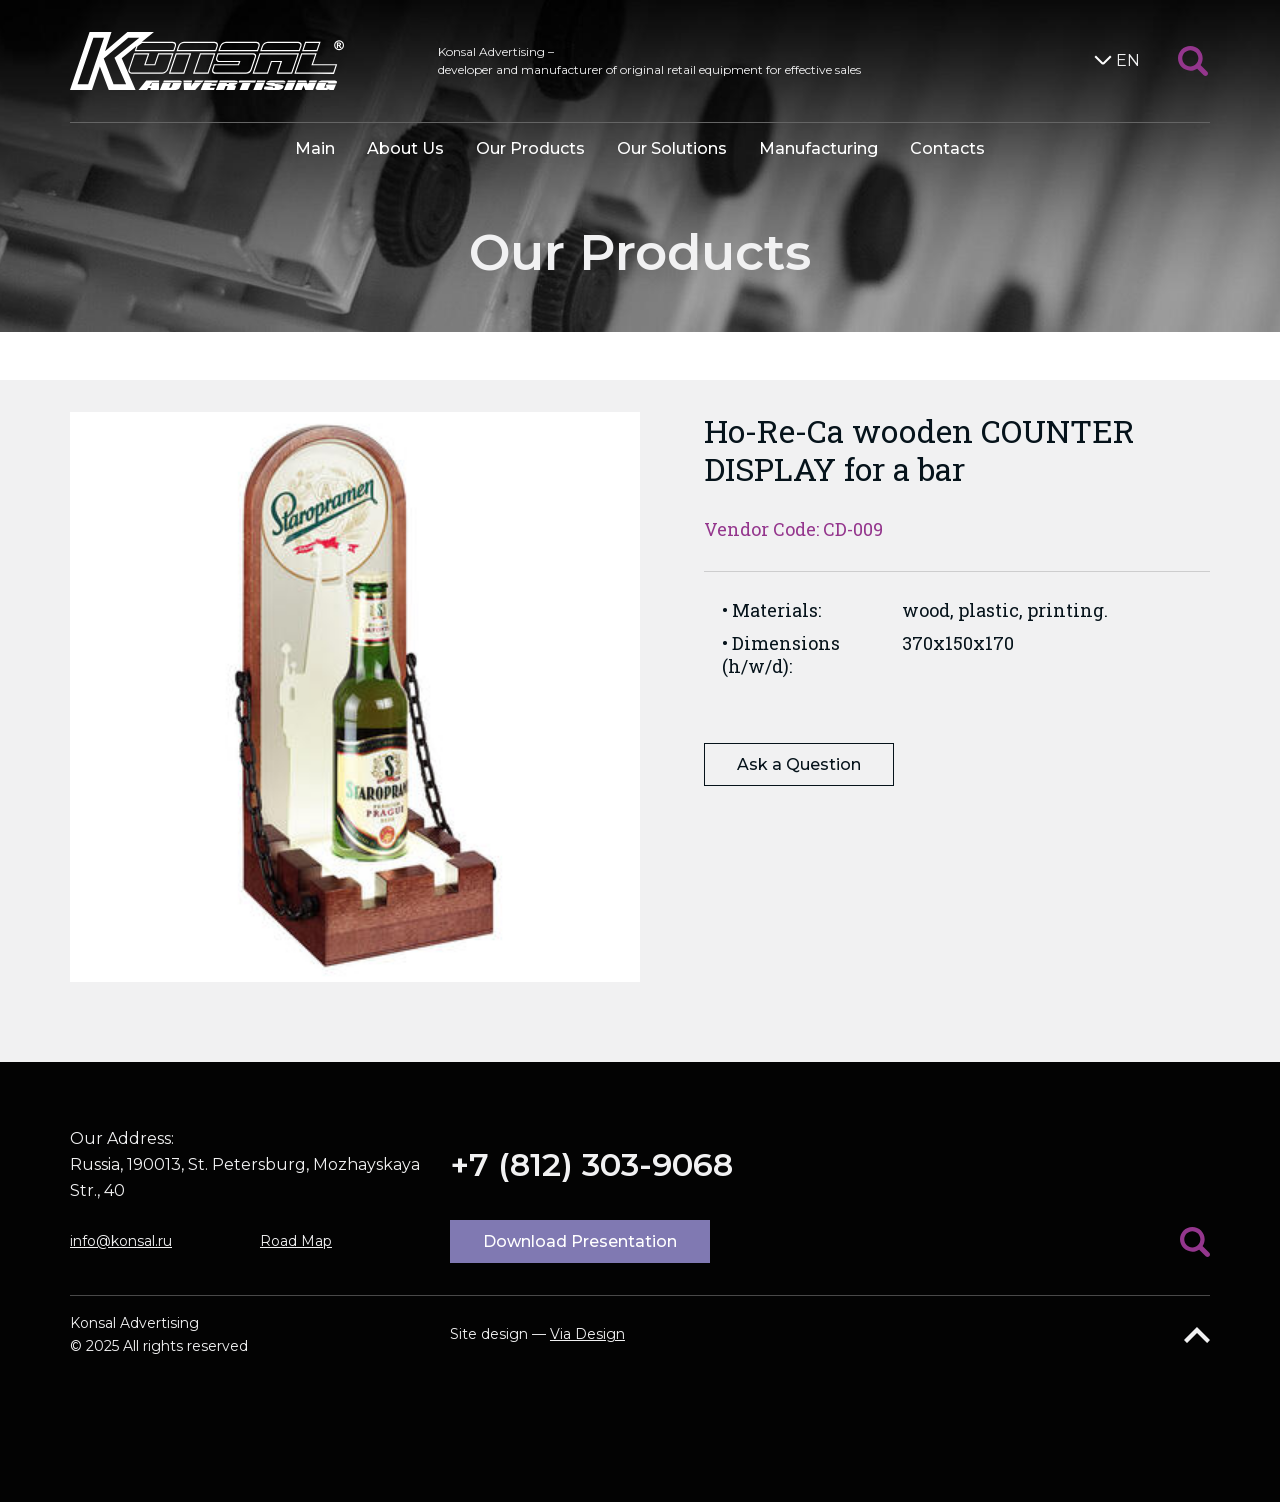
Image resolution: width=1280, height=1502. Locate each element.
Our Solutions (672, 148)
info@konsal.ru (121, 1241)
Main (315, 148)
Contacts (947, 148)
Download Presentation (580, 1241)
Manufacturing (818, 148)
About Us (405, 148)
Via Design (587, 1334)
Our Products (530, 148)
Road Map (296, 1241)
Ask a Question (799, 764)
